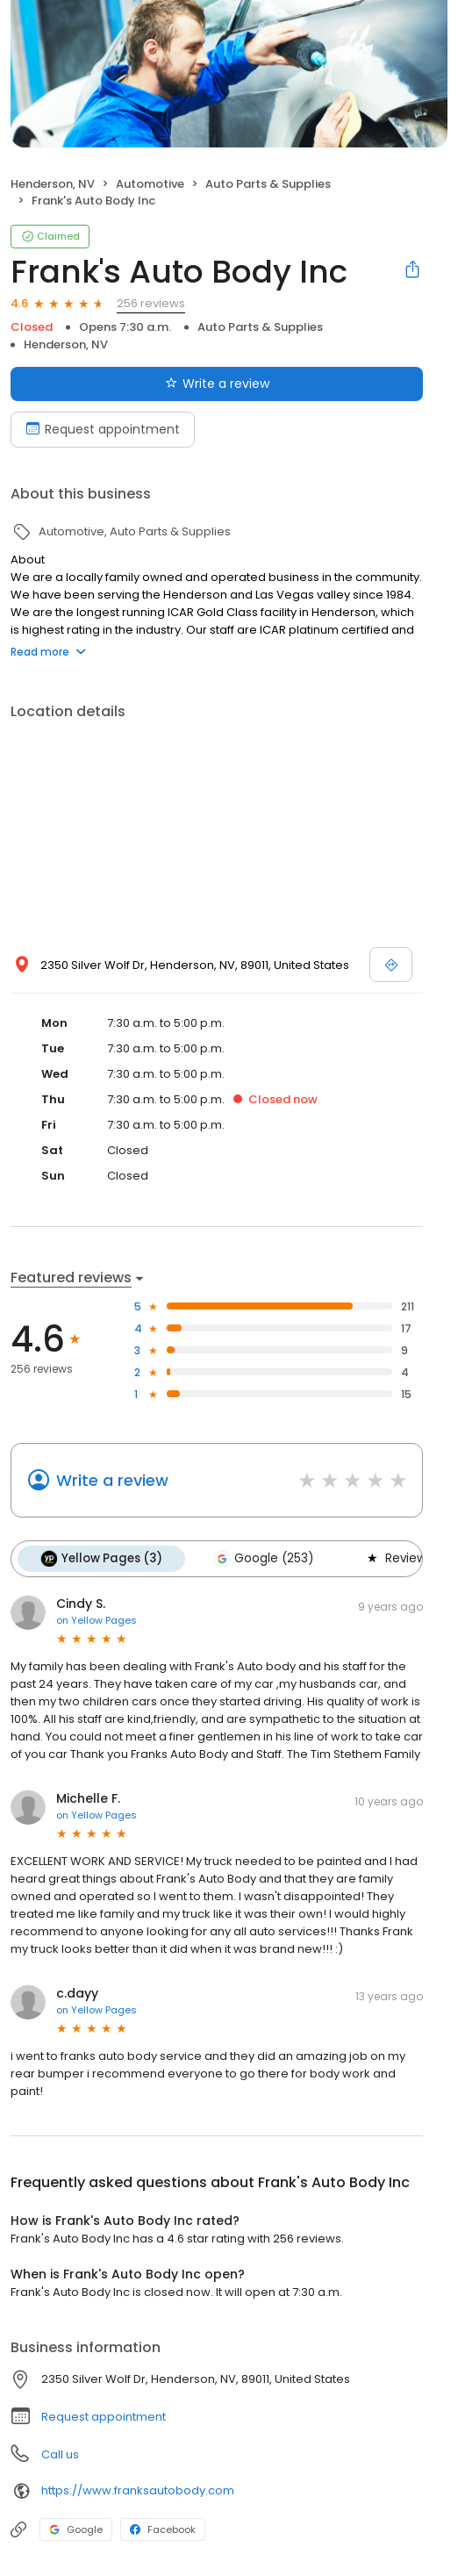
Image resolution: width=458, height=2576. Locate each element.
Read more (48, 651)
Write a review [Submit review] (217, 383)
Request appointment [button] (103, 2416)
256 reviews (151, 303)
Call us (60, 2454)
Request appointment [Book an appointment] (102, 429)
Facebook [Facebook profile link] (163, 2529)
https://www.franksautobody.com (137, 2490)
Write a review (112, 1480)
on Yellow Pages (96, 1620)
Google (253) (263, 1559)
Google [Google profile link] (76, 2529)
